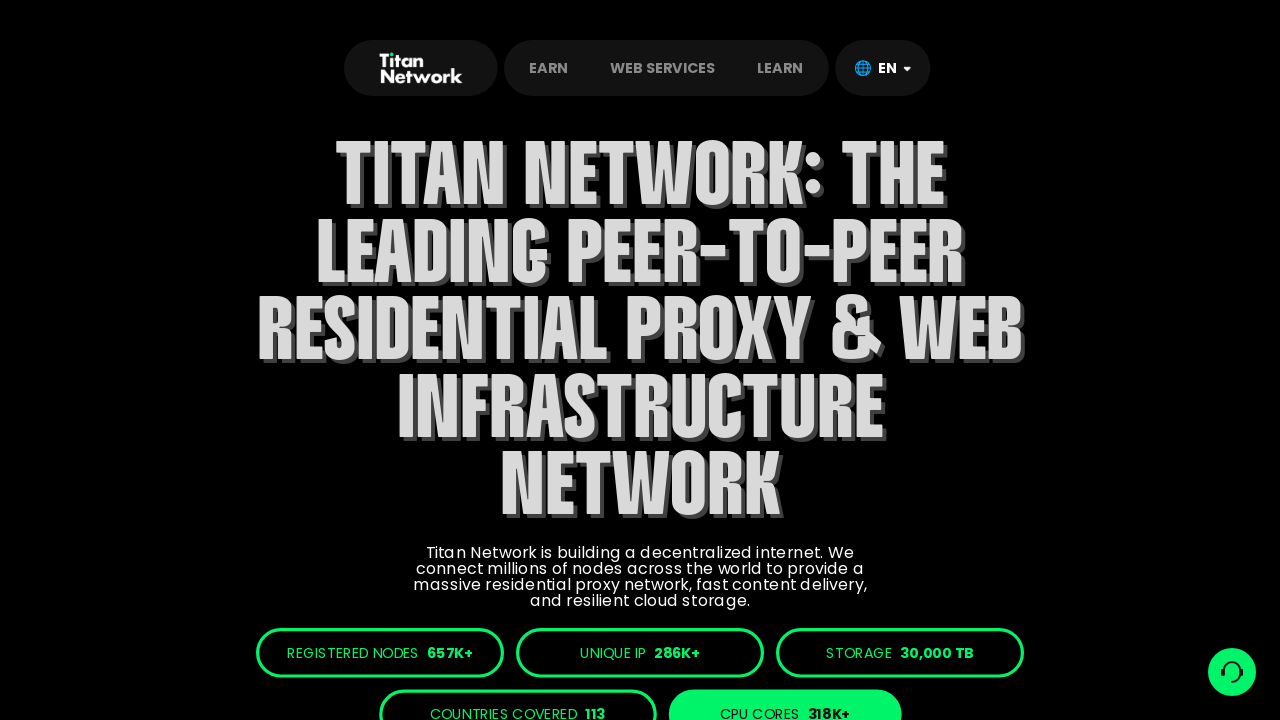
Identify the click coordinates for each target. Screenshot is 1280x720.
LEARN (780, 68)
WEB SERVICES (662, 68)
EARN (548, 68)
